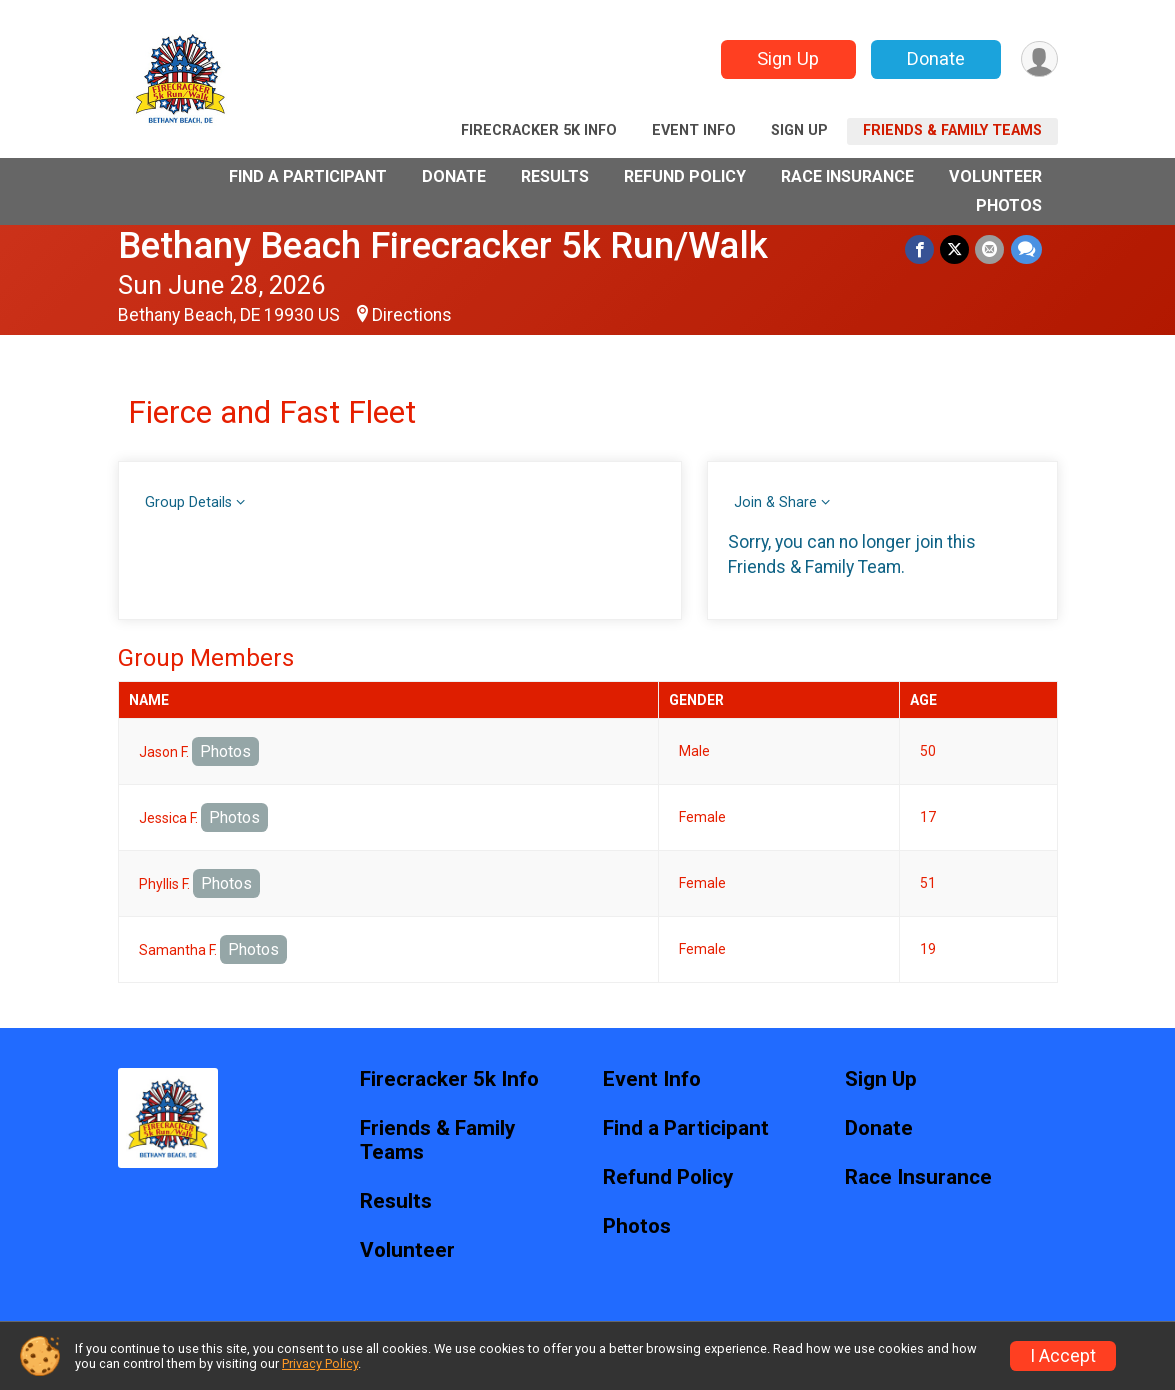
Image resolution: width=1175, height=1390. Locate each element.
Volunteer (995, 176)
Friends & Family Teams (952, 130)
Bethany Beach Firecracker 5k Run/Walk (443, 245)
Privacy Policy (320, 1363)
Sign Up (787, 58)
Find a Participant (308, 176)
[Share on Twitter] (955, 249)
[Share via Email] (990, 249)
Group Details (188, 502)
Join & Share (775, 502)
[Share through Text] (1026, 249)
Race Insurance (847, 176)
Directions (412, 315)
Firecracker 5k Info (539, 130)
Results (555, 176)
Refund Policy (685, 176)
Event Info (694, 130)
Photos (1009, 205)
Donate (935, 58)
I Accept (1063, 1356)
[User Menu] (1039, 59)
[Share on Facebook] (920, 249)
